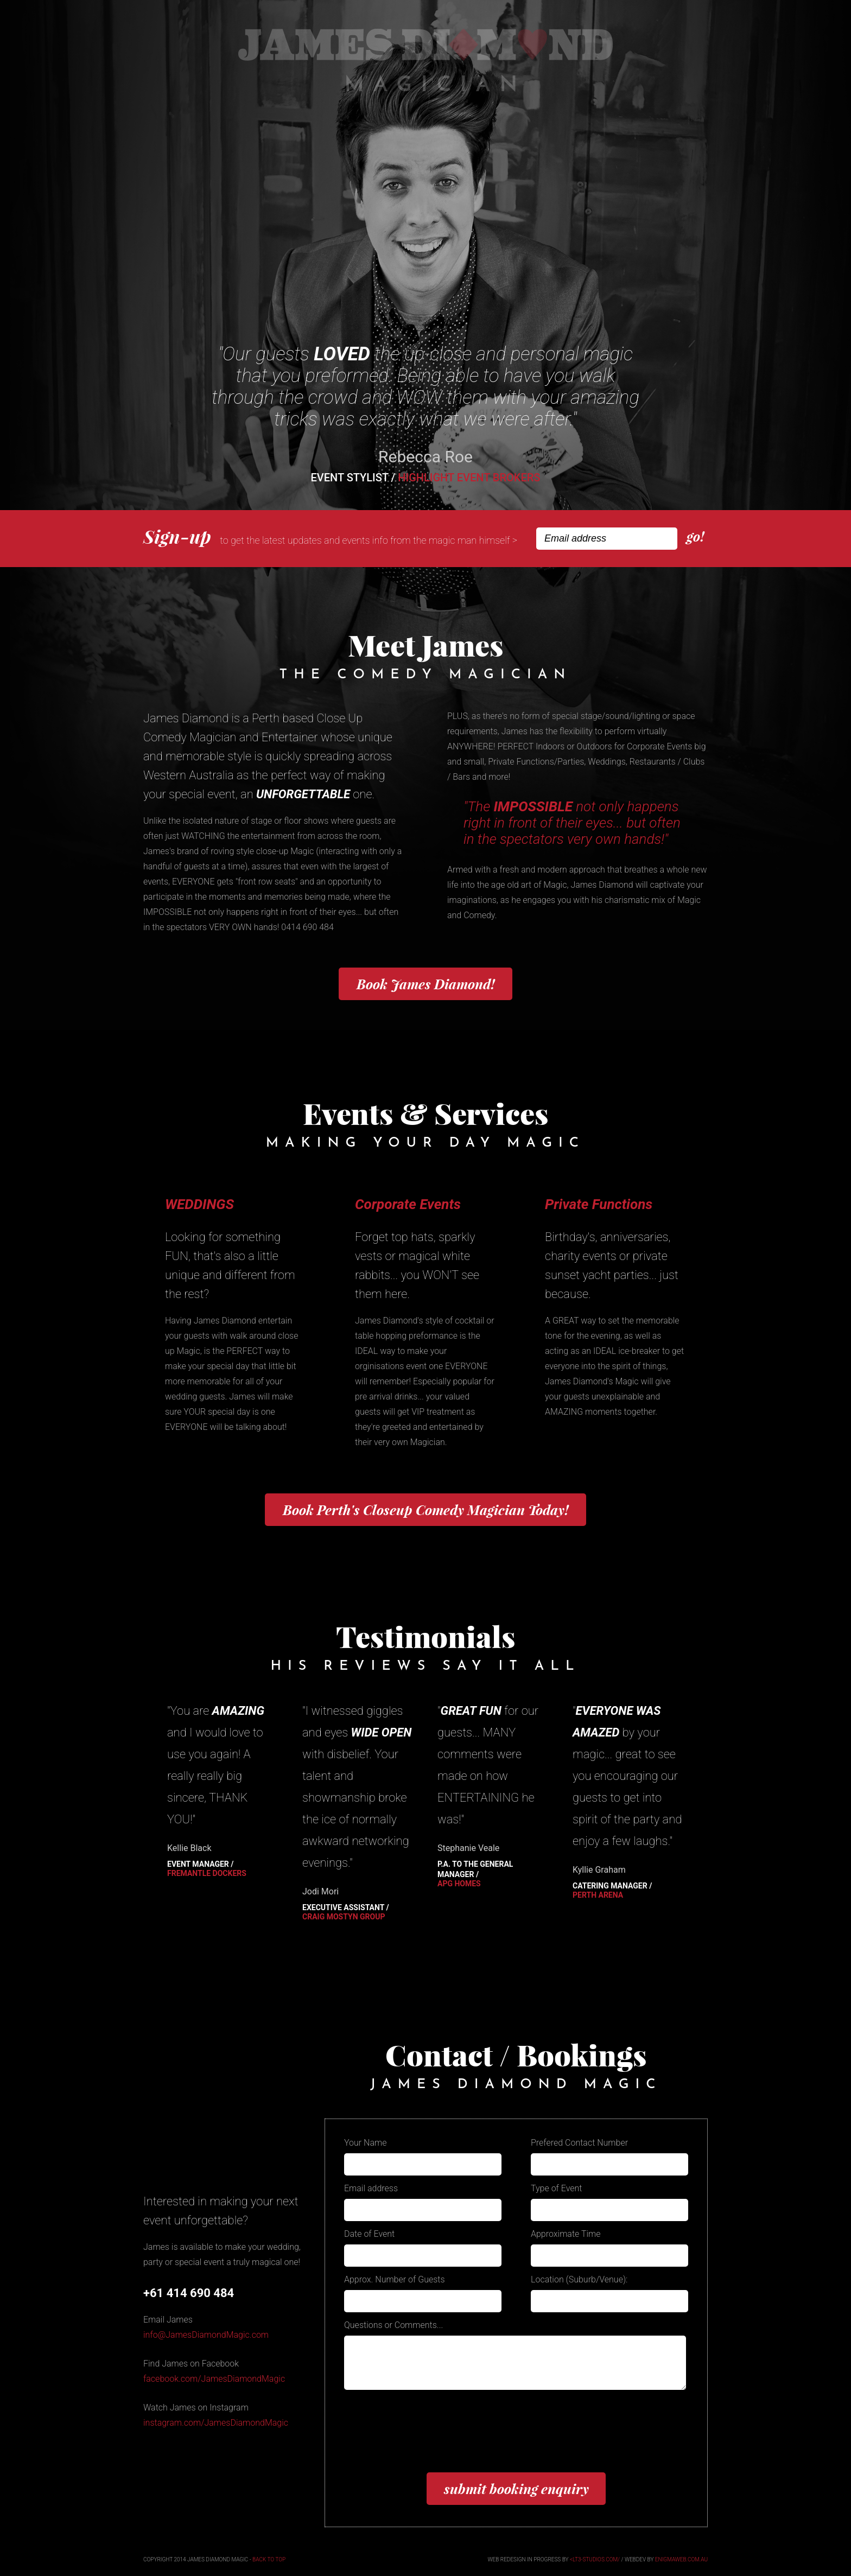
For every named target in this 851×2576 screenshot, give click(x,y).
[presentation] (426, 2437)
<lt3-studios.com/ (595, 2559)
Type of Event (556, 2188)
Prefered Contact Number (579, 2143)
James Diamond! (426, 984)
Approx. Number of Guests (394, 2279)
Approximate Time (566, 2234)
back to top (268, 2559)
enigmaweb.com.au (681, 2559)
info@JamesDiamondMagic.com (206, 2335)
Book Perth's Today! (426, 1509)
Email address (371, 2188)
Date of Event (369, 2234)
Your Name (365, 2143)
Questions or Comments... (393, 2325)
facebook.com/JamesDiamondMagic (214, 2379)
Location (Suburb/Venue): (579, 2279)
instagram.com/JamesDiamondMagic (215, 2423)
